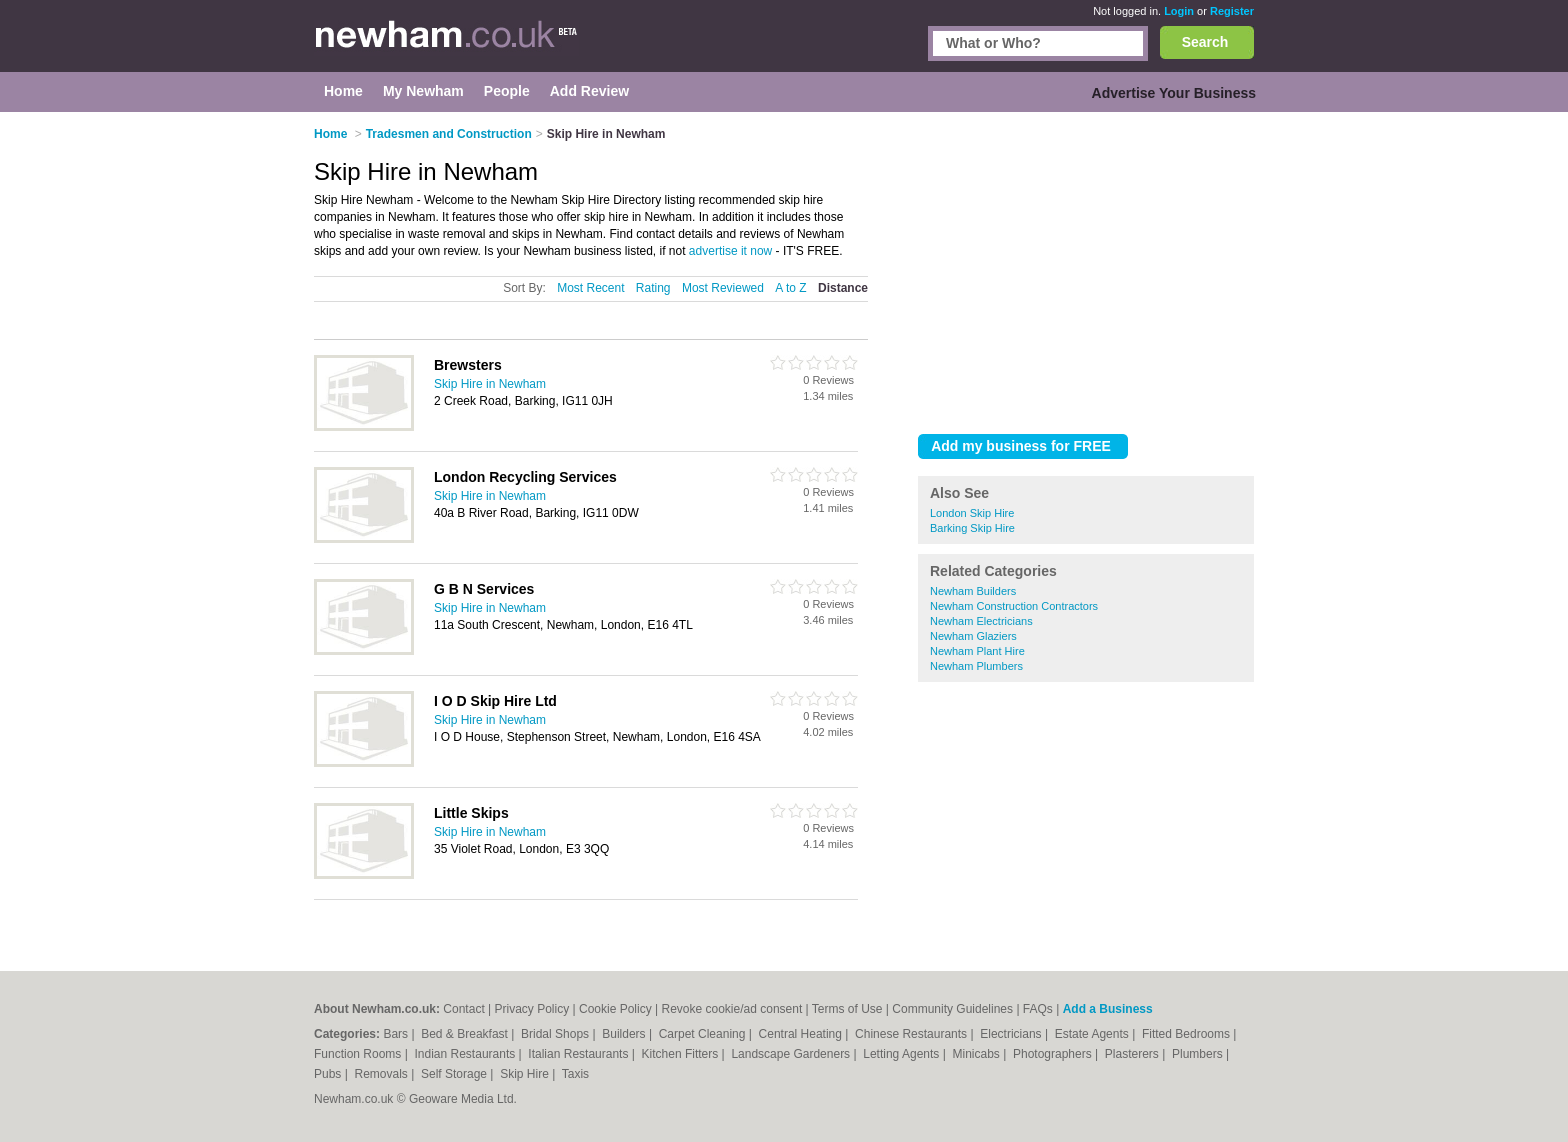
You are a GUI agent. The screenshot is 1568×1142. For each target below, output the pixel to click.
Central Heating (802, 1034)
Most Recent (590, 288)
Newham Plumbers (976, 666)
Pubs (329, 1074)
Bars (397, 1034)
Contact (463, 1009)
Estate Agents (1093, 1034)
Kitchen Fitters (682, 1054)
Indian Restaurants (467, 1054)
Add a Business (1108, 1009)
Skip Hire (526, 1074)
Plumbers (1199, 1054)
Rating (653, 288)
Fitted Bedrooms (1187, 1034)
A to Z (790, 288)
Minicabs (977, 1054)
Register (1232, 11)
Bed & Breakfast (466, 1034)
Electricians (1012, 1034)
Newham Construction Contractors (1014, 606)
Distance (843, 288)
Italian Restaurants (579, 1054)
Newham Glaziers (973, 636)
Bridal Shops (556, 1034)
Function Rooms (359, 1054)
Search (1205, 42)
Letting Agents (902, 1054)
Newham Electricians (981, 621)
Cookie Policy (615, 1009)
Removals (382, 1074)
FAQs (1038, 1009)
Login (1179, 11)
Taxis (575, 1074)
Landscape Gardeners (792, 1054)
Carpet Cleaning (704, 1034)
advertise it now (730, 251)
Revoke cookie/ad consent (732, 1009)
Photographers (1054, 1054)
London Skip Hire (972, 513)
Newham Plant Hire (977, 651)
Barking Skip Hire (972, 528)
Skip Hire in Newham (490, 384)
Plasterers (1133, 1054)
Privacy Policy (532, 1009)
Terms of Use (847, 1009)
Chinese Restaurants (912, 1034)
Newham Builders (973, 591)
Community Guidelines (952, 1009)
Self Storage (455, 1074)
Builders (625, 1034)
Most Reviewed (723, 288)
